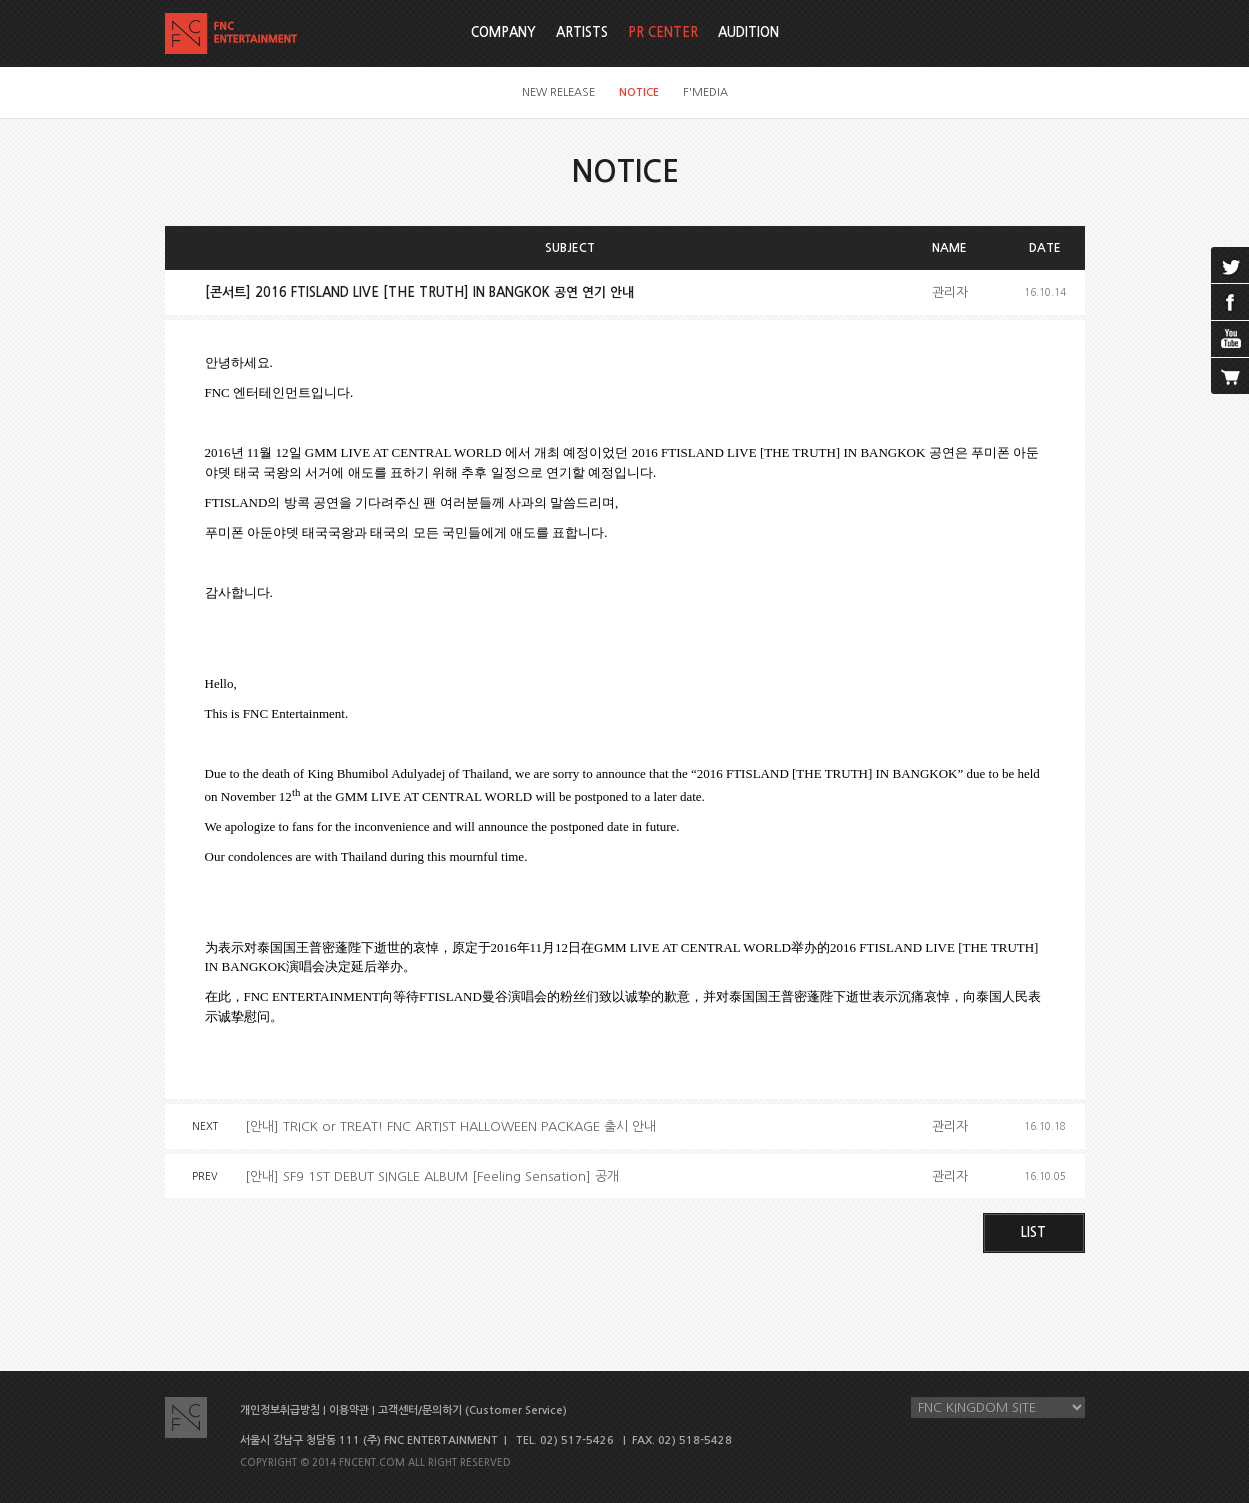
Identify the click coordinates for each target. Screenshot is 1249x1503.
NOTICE (639, 92)
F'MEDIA (705, 92)
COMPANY (503, 32)
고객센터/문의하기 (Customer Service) (472, 1410)
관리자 (950, 292)
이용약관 (349, 1410)
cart (1230, 376)
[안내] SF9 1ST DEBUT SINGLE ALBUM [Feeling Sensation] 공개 (432, 1176)
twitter (1230, 265)
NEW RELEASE (558, 92)
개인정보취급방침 (280, 1410)
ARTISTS (582, 32)
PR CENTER (663, 32)
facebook (1230, 302)
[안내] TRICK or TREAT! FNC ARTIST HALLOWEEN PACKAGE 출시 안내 (450, 1126)
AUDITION (748, 32)
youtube (1230, 339)
